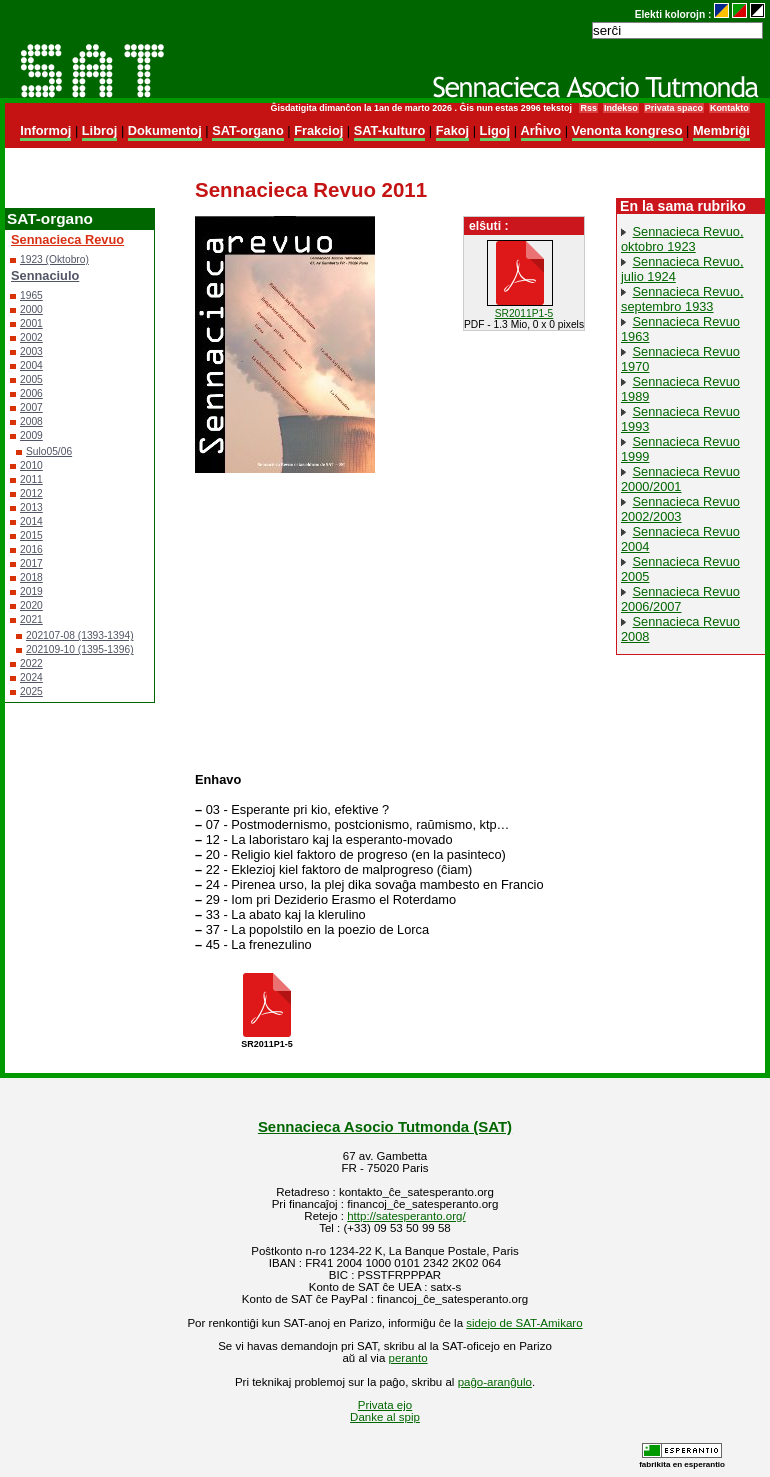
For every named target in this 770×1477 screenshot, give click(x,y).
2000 (31, 309)
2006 (31, 393)
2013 (31, 507)
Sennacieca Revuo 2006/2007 (680, 599)
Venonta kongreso (627, 130)
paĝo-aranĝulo (495, 1382)
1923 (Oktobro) (54, 259)
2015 (31, 535)
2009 (31, 435)
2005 (31, 379)
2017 (31, 563)
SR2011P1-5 (524, 313)
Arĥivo (541, 130)
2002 (31, 337)
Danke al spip (385, 1417)
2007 (31, 407)
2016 (31, 549)
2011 (31, 479)
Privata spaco (674, 108)
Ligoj (495, 130)
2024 (31, 677)
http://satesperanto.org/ (406, 1216)
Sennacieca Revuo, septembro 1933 (682, 299)
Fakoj (452, 130)
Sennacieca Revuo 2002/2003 (680, 509)
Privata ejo (385, 1405)
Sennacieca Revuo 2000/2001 (680, 479)
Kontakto (729, 108)
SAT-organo (248, 130)
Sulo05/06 (49, 451)
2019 (31, 591)
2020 (31, 605)
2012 (31, 493)
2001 (31, 323)
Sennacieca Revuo (67, 239)
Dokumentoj (165, 130)
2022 (31, 663)
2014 (31, 521)
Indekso (621, 108)
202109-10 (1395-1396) (80, 649)
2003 (31, 351)
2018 (31, 577)
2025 (31, 691)
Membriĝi (721, 130)
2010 (31, 465)
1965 (31, 295)
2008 (31, 421)
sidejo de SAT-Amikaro (524, 1323)
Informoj (45, 130)
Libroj (100, 130)
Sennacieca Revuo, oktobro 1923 (682, 239)
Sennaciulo (45, 275)
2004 (31, 365)
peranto (408, 1358)
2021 (31, 619)
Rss (588, 108)
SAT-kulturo (390, 130)
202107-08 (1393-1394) (80, 635)
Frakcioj (318, 130)
